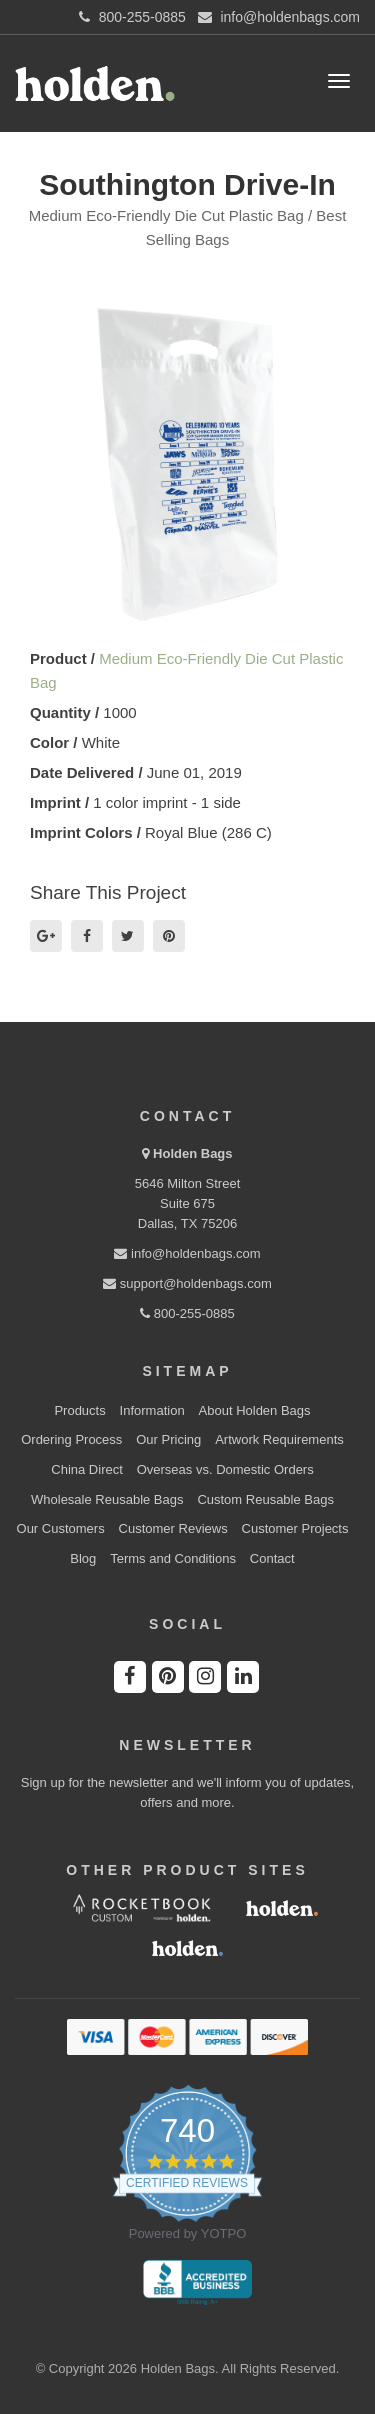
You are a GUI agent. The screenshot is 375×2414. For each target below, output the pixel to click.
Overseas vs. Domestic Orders (225, 1469)
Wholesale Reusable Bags (107, 1499)
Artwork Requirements (279, 1439)
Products (79, 1410)
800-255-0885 (187, 1313)
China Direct (87, 1469)
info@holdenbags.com (187, 1253)
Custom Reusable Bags (265, 1499)
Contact (272, 1558)
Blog (83, 1558)
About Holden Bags (255, 1410)
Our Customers (61, 1528)
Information (152, 1410)
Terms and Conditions (173, 1558)
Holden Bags (192, 1153)
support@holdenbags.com (187, 1283)
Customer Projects (295, 1528)
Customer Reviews (173, 1528)
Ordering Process (71, 1439)
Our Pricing (168, 1439)
